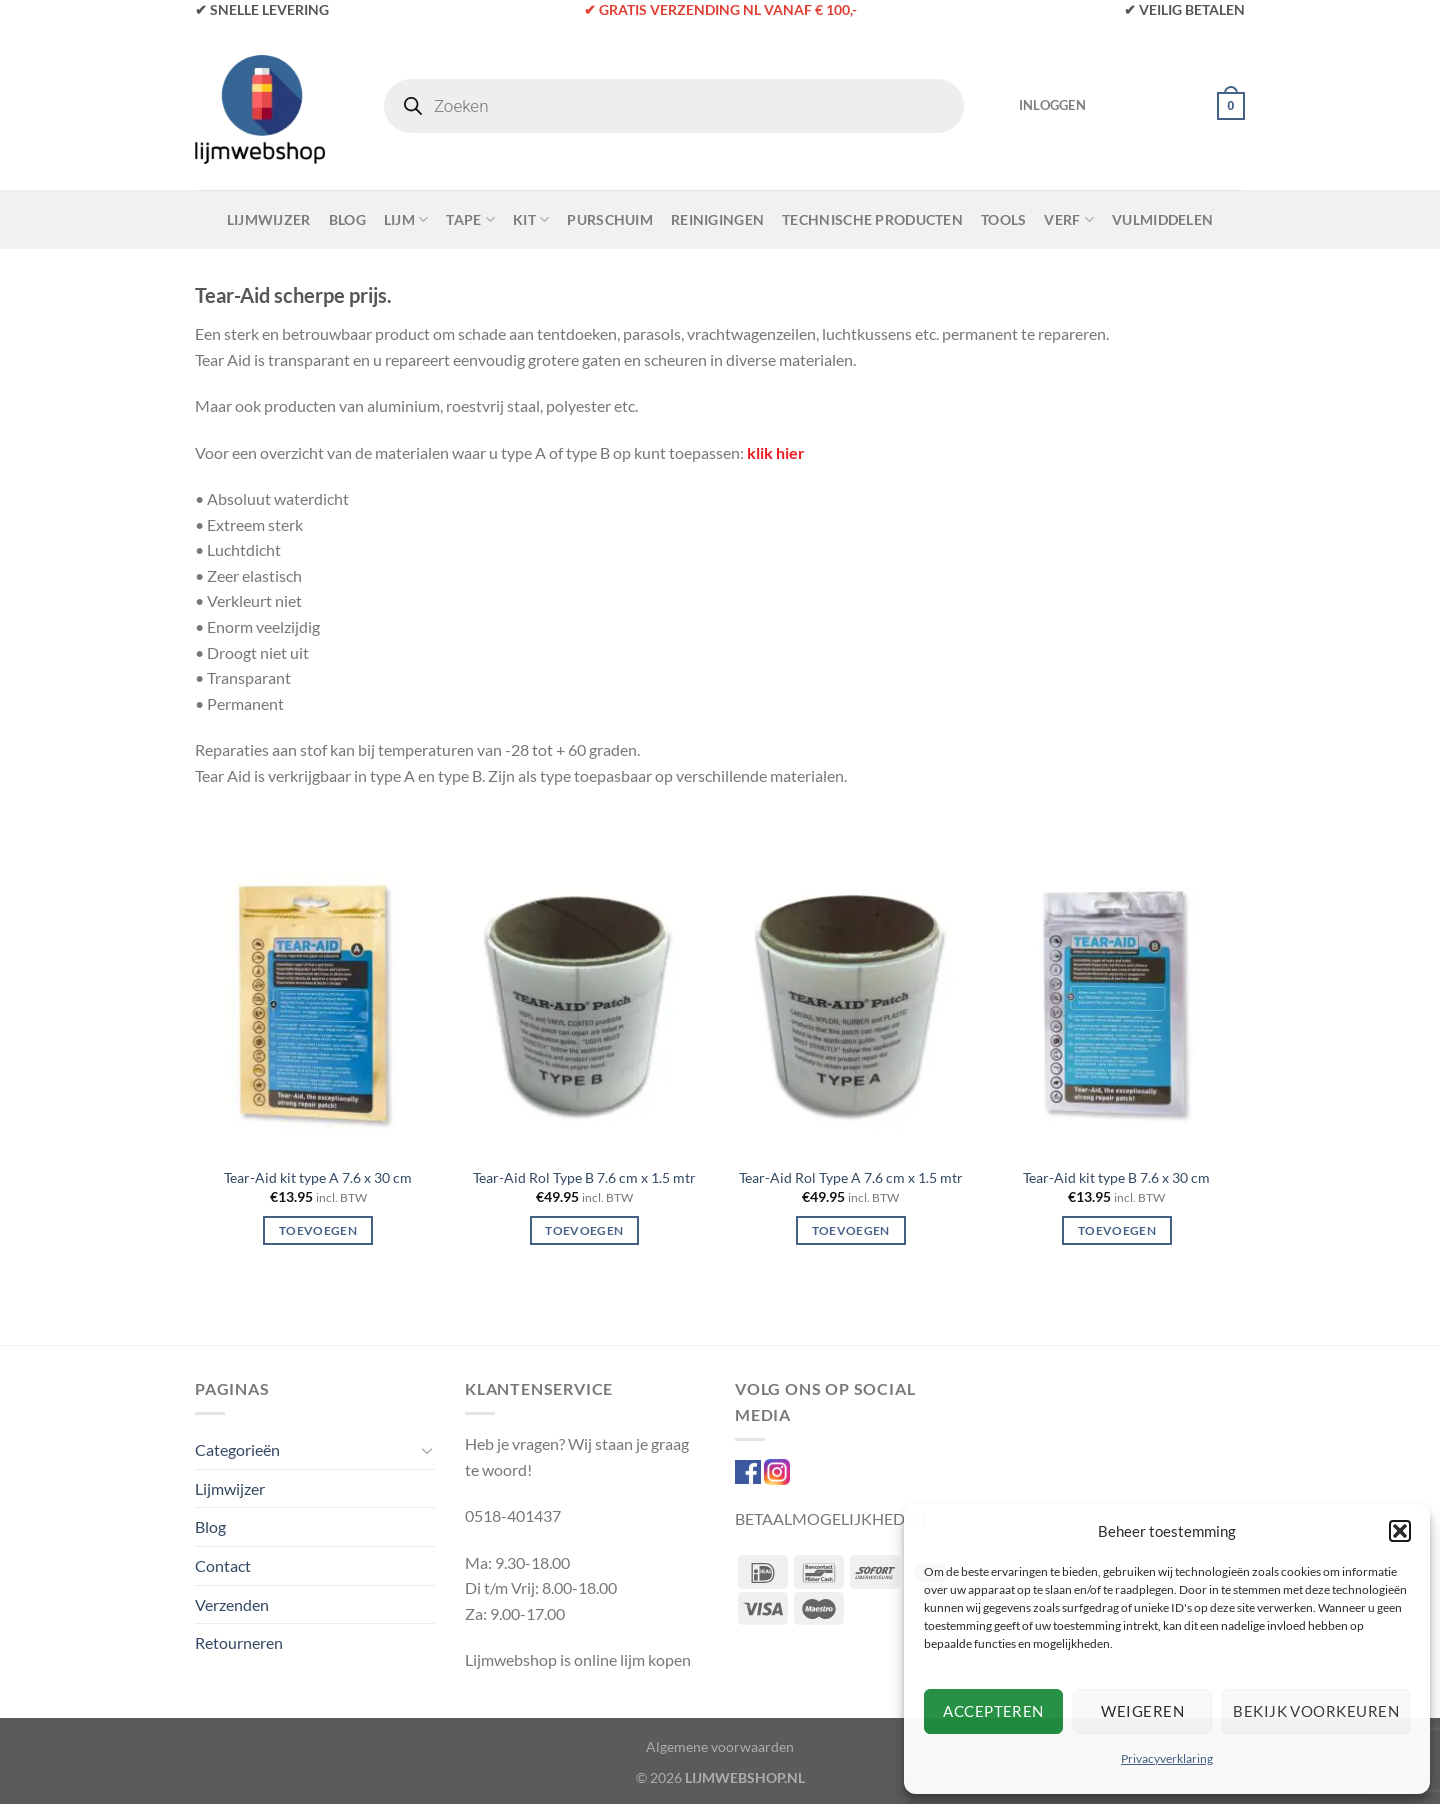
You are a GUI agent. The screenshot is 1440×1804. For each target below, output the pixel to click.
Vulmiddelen (1162, 219)
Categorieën (237, 1449)
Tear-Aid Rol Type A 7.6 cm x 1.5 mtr (851, 1177)
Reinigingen (717, 219)
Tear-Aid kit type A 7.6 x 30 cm (318, 1177)
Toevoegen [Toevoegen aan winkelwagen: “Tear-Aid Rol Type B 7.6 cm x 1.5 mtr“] (584, 1230)
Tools (1003, 219)
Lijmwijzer (269, 219)
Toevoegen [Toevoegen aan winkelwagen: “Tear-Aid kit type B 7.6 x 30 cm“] (1117, 1230)
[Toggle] (427, 1450)
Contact (223, 1565)
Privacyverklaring (1167, 1758)
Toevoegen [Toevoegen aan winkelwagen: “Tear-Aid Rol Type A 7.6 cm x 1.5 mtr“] (851, 1230)
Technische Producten (872, 219)
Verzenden (232, 1604)
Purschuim (610, 219)
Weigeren (1142, 1711)
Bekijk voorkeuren (1316, 1711)
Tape (470, 219)
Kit (531, 219)
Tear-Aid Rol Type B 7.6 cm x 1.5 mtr (584, 1177)
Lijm (406, 219)
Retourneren (239, 1642)
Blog (347, 219)
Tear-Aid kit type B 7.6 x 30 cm (1116, 1177)
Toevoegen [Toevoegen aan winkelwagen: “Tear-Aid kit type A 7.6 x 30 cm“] (318, 1230)
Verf (1069, 219)
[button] (1400, 1531)
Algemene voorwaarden (720, 1746)
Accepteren (993, 1711)
